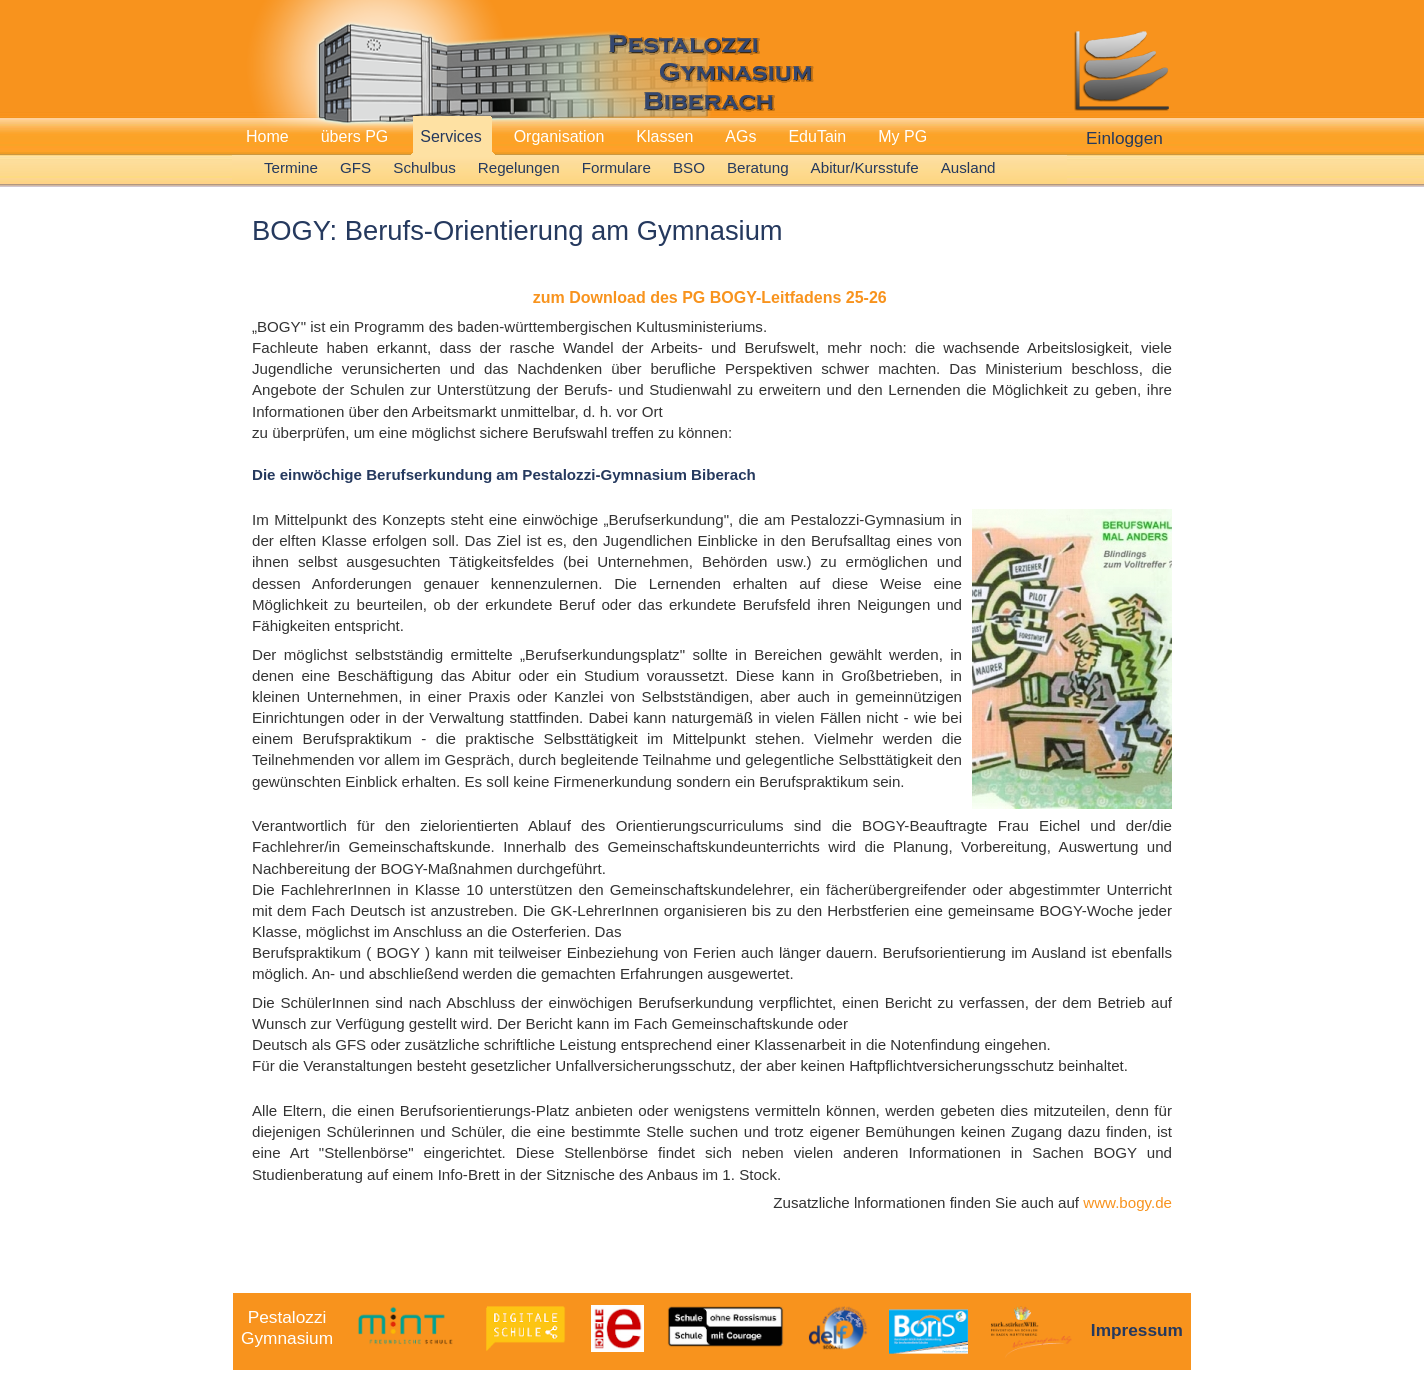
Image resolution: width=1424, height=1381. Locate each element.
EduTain (817, 136)
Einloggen (1124, 138)
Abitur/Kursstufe (865, 167)
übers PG (355, 136)
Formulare (616, 167)
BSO (689, 167)
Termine (291, 167)
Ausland (968, 167)
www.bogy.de (1127, 1202)
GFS (355, 167)
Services (450, 136)
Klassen (664, 136)
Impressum (1137, 1330)
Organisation (559, 136)
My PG (902, 136)
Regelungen (519, 167)
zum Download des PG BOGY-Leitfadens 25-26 (710, 297)
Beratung (758, 167)
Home (267, 136)
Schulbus (424, 167)
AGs (740, 136)
